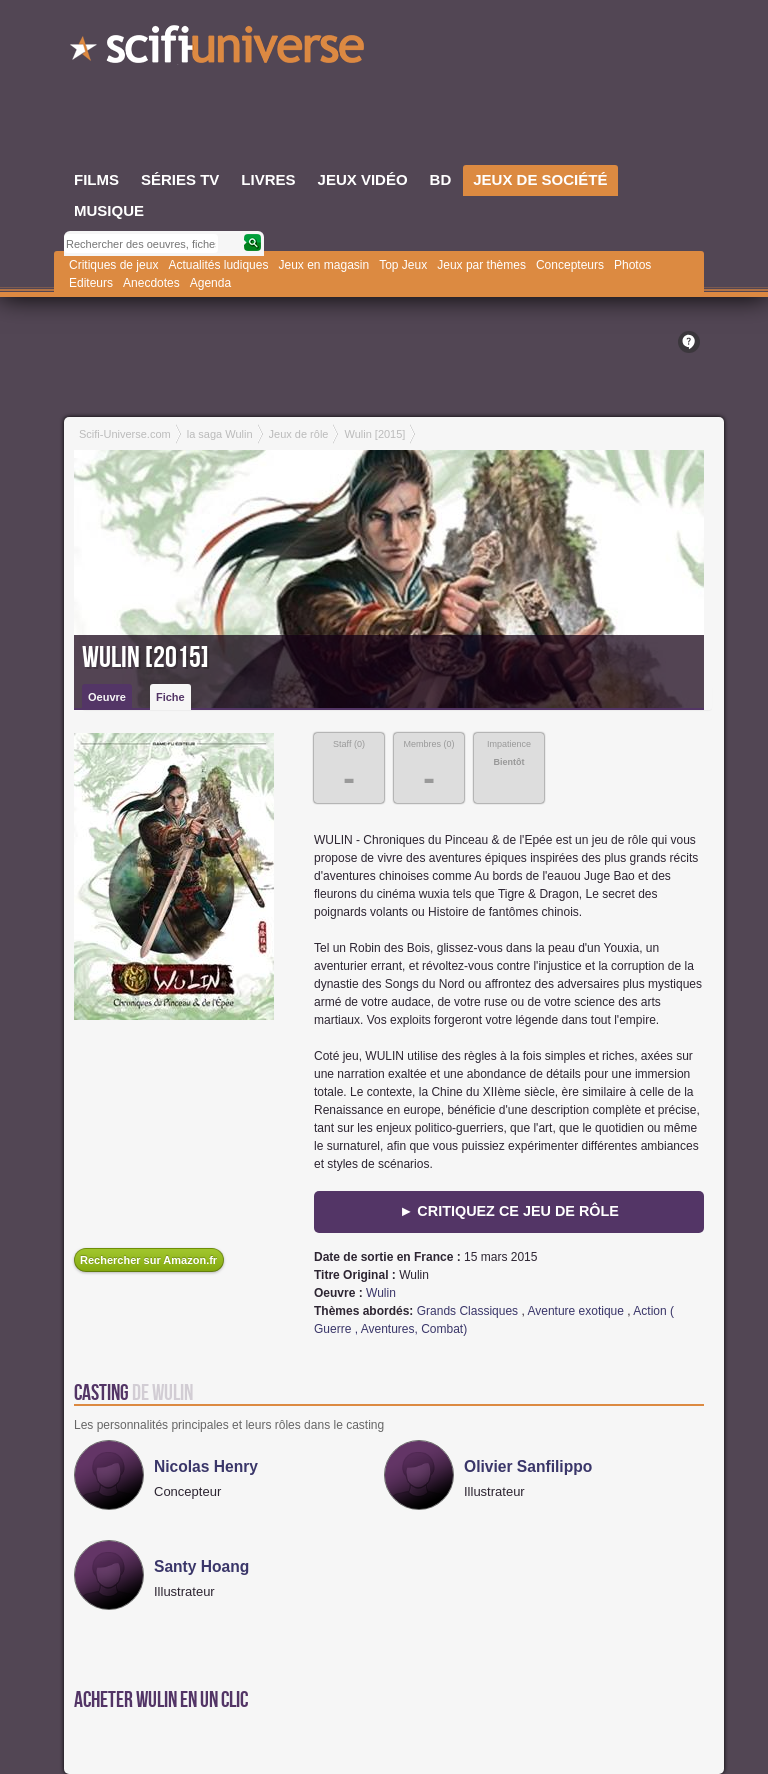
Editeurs (91, 283)
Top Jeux (403, 265)
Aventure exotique (575, 1311)
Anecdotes (151, 283)
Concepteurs (570, 265)
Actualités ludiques (218, 265)
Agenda (210, 283)
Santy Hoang (201, 1566)
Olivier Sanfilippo (528, 1466)
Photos (632, 265)
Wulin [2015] (145, 658)
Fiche (170, 697)
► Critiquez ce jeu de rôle (509, 1211)
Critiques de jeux (113, 265)
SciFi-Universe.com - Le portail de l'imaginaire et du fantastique (219, 50)
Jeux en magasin (323, 265)
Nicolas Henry (206, 1466)
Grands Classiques (467, 1311)
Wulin (381, 1293)
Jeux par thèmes (481, 265)
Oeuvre (107, 697)
